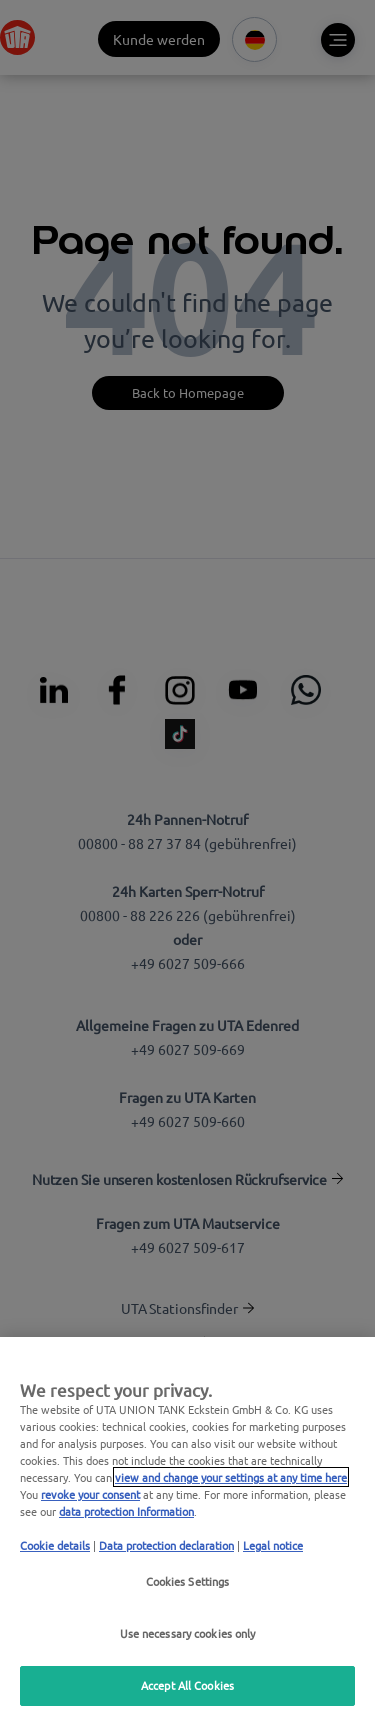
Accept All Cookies (187, 1685)
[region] (187, 1528)
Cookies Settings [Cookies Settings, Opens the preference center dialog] (188, 1581)
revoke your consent (90, 1494)
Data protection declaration (166, 1545)
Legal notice (273, 1545)
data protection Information (126, 1511)
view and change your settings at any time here (231, 1477)
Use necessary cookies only (188, 1633)
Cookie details (55, 1545)
